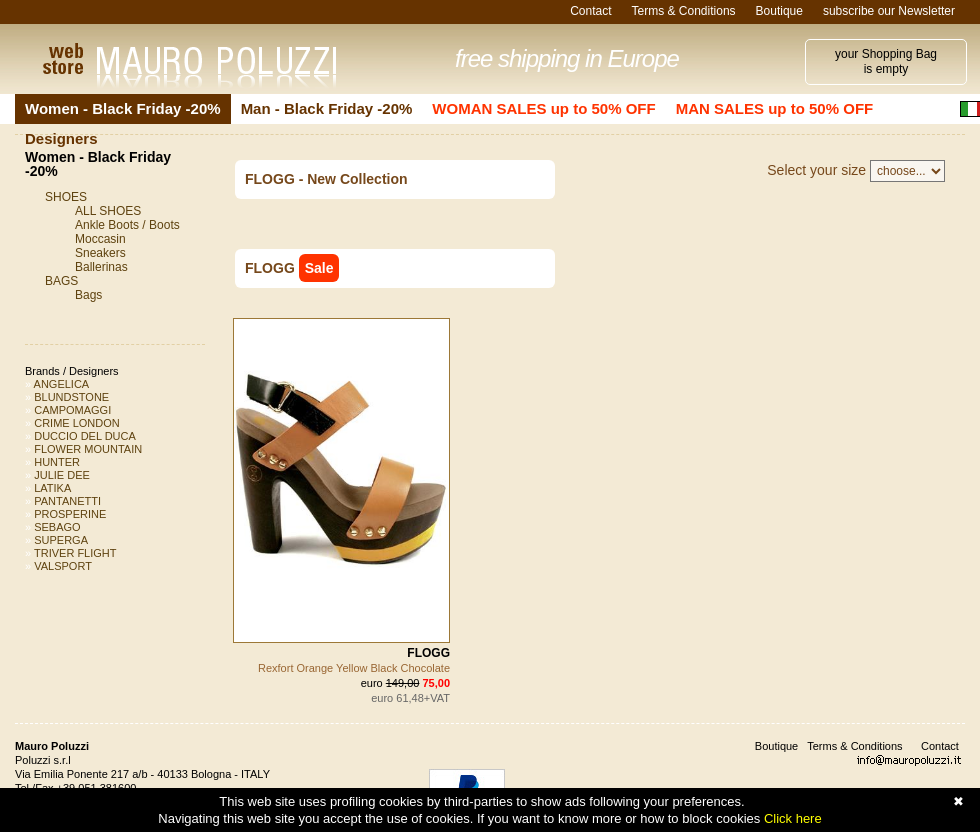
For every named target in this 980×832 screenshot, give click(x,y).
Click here (793, 818)
